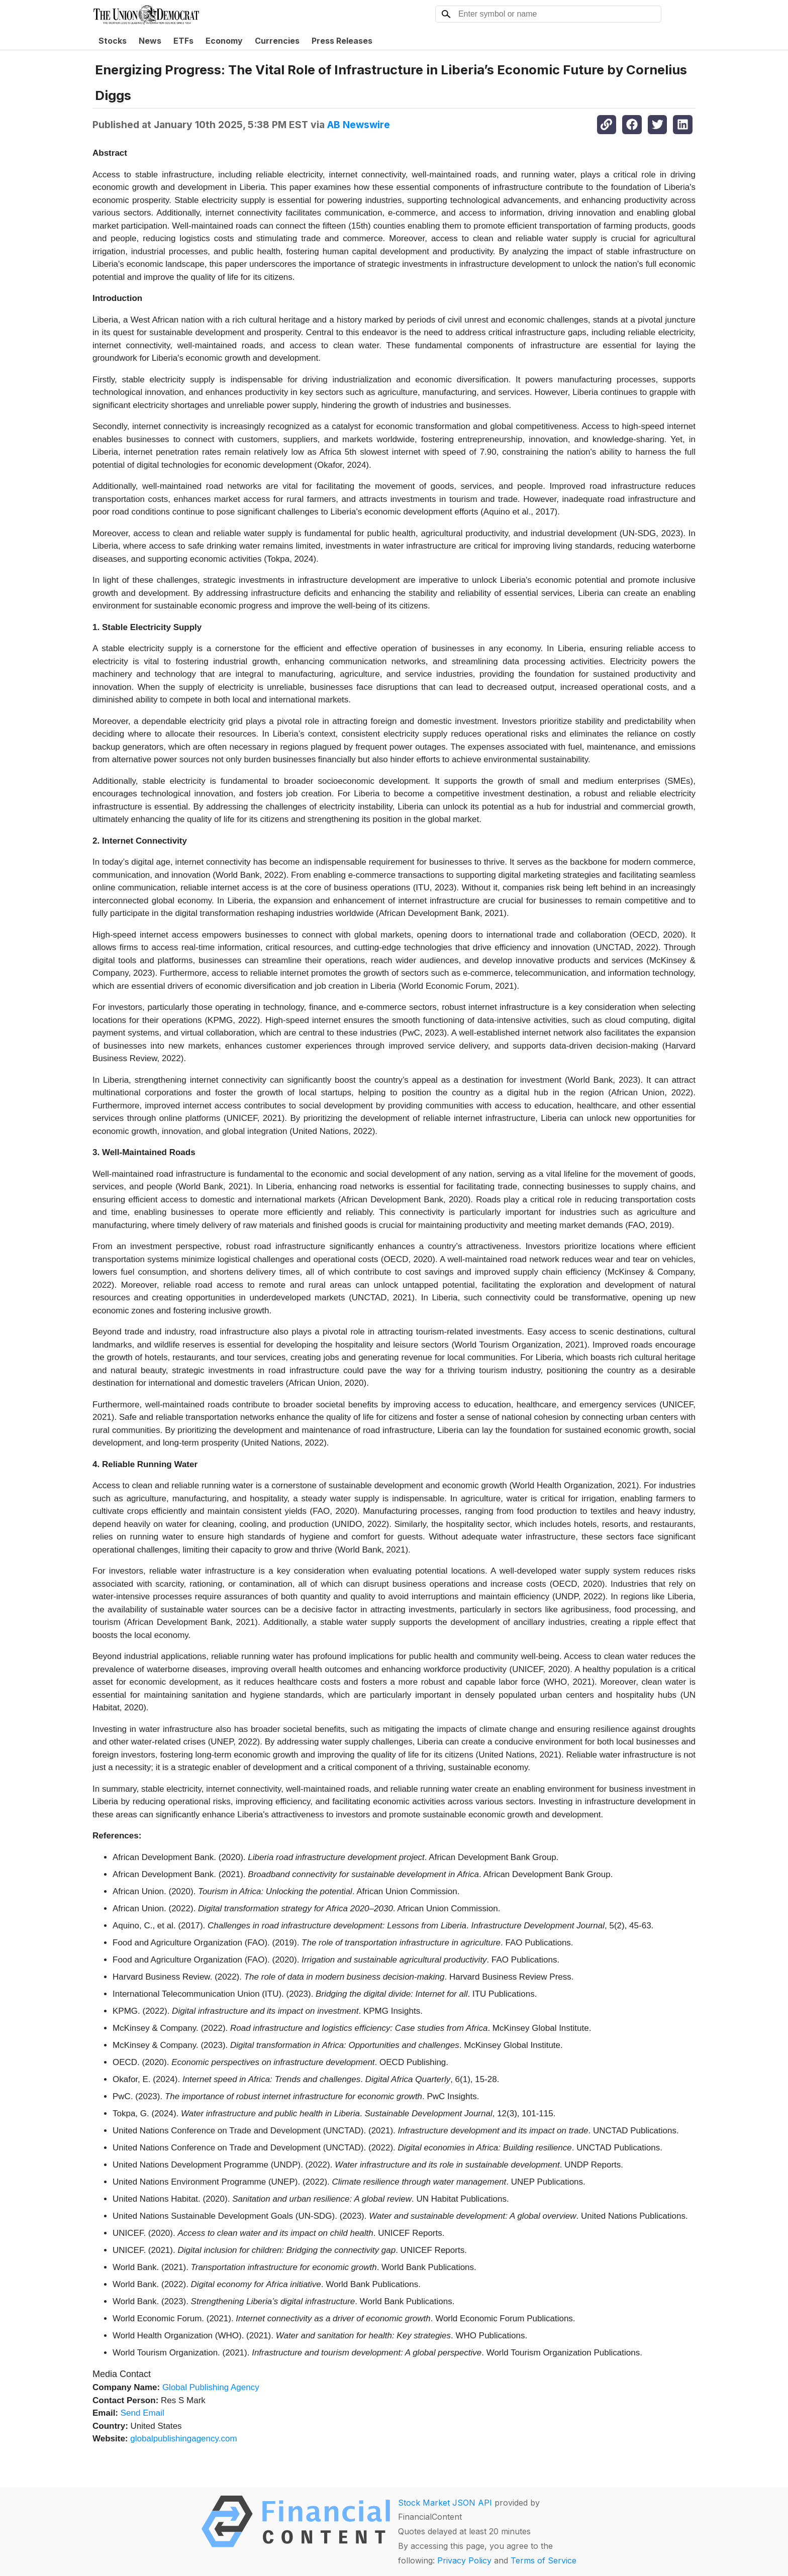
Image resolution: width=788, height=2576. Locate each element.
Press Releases (342, 41)
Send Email (142, 2413)
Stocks (112, 41)
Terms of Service (543, 2560)
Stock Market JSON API (445, 2503)
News (150, 41)
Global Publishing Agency (210, 2387)
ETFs (183, 41)
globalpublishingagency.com (183, 2438)
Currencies (277, 41)
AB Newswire (358, 125)
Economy (224, 41)
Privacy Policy (464, 2560)
